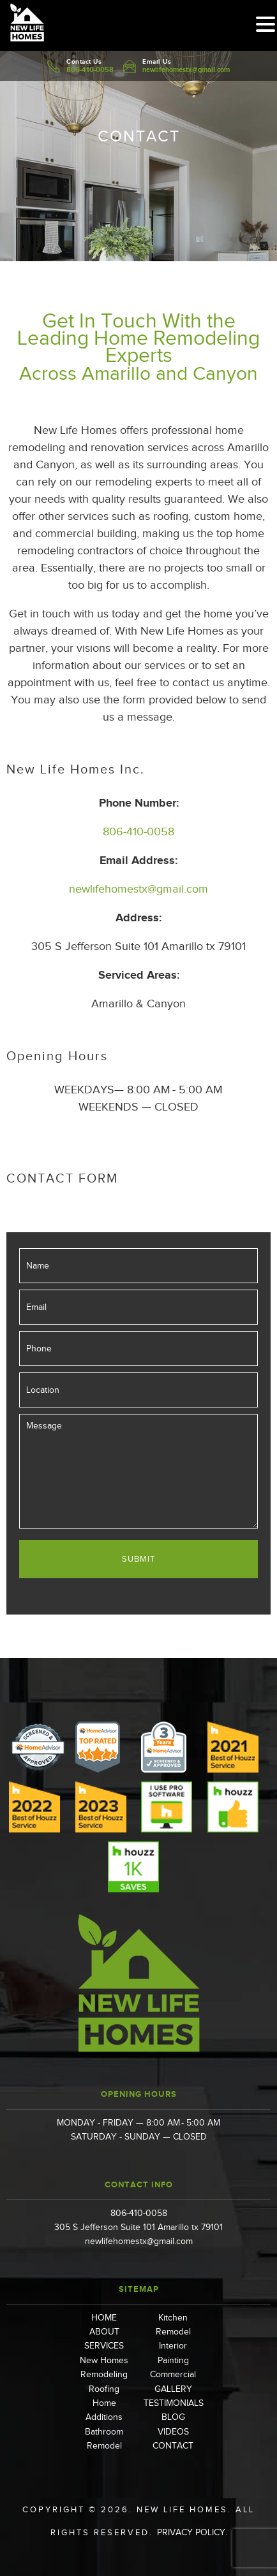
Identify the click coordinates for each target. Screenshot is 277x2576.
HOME (104, 2317)
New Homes (104, 2360)
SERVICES (104, 2345)
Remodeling (104, 2374)
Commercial (173, 2374)
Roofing (104, 2389)
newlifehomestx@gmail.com (186, 69)
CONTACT (173, 2445)
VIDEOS (173, 2431)
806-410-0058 (90, 69)
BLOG (173, 2417)
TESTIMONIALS (174, 2403)
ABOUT (104, 2331)
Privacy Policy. (192, 2532)
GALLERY (173, 2389)
